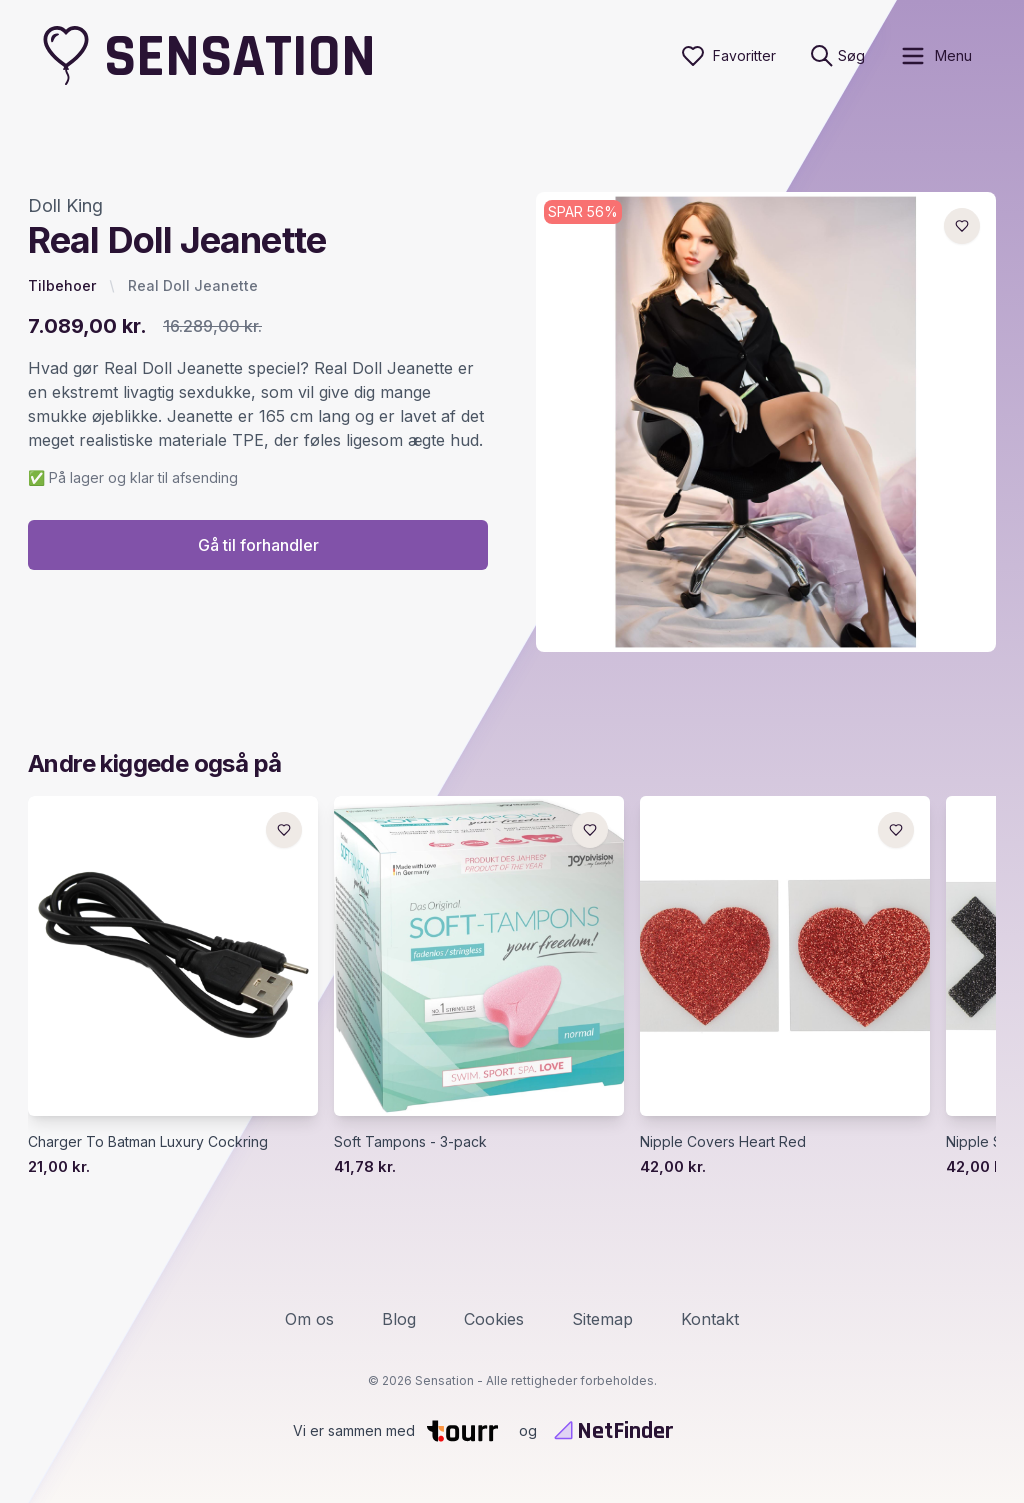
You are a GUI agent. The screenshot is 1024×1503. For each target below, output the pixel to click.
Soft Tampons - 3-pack (410, 1141)
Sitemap (602, 1319)
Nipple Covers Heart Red (723, 1141)
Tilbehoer (62, 285)
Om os (309, 1319)
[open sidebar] (935, 56)
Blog (399, 1319)
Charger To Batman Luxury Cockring (148, 1141)
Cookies (494, 1319)
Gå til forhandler (258, 545)
